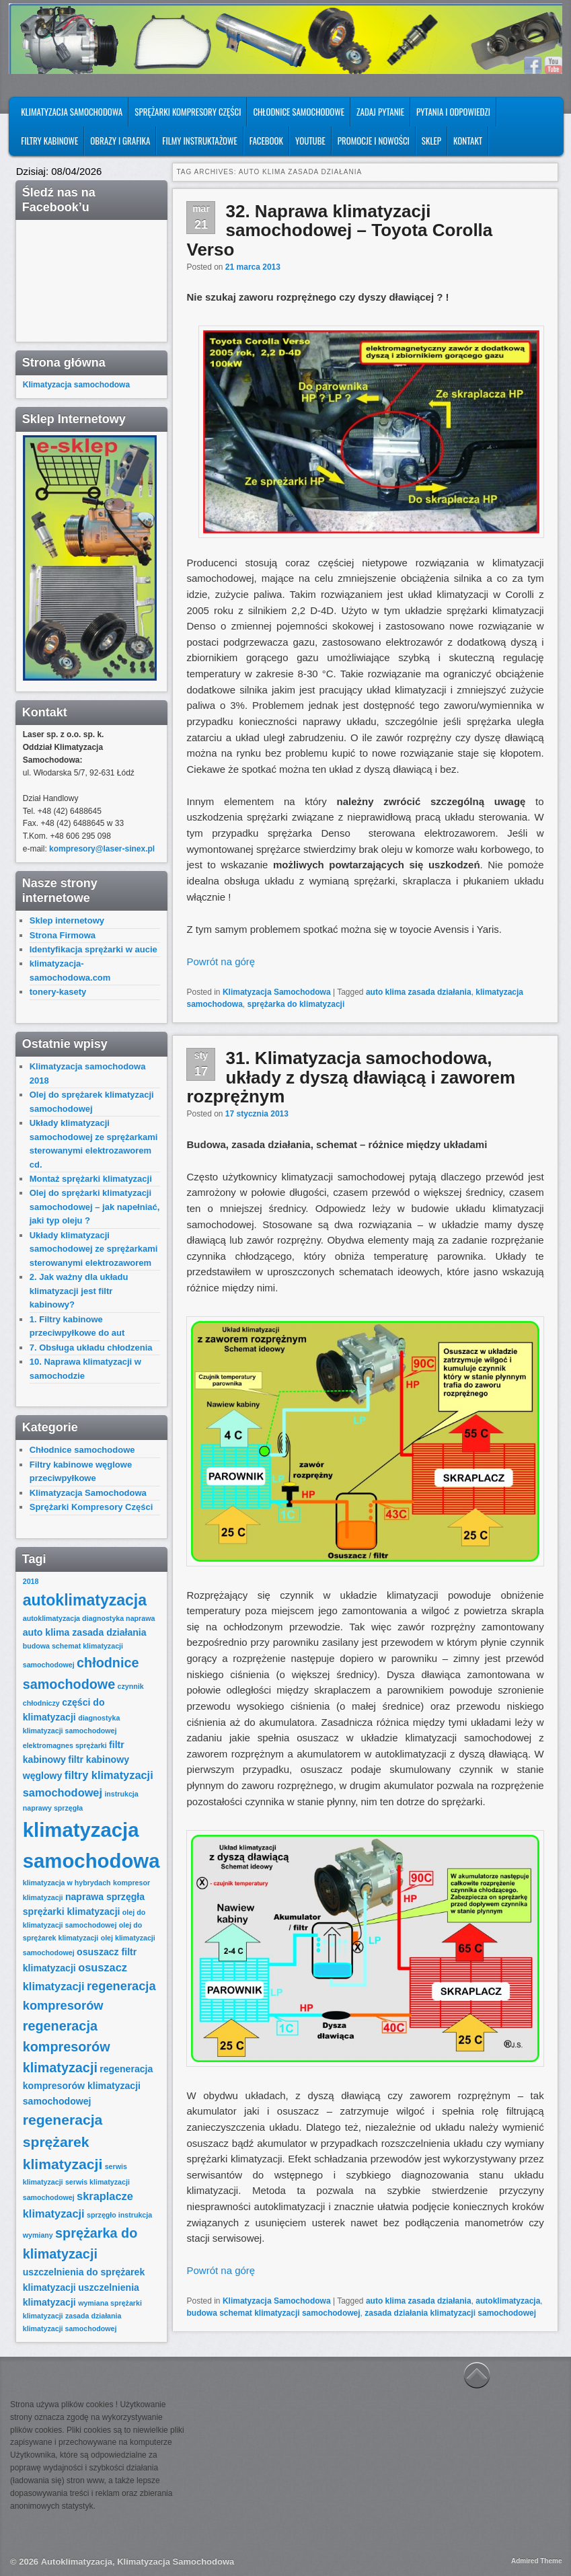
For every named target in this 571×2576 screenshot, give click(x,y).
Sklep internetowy (67, 920)
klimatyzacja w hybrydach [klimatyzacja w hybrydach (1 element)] (67, 1883)
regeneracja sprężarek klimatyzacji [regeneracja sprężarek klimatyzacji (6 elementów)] (63, 2142)
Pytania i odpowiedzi (453, 111)
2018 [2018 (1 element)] (31, 1581)
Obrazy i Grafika (120, 140)
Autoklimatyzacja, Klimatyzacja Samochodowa (138, 2561)
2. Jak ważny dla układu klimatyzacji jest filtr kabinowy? (79, 1291)
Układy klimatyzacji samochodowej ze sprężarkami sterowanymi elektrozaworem (94, 1249)
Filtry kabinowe (49, 140)
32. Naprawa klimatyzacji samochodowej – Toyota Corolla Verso (339, 230)
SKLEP (431, 140)
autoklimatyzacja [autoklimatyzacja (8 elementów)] (85, 1600)
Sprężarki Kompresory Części (188, 111)
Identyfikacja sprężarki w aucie (93, 949)
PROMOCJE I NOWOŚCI (374, 140)
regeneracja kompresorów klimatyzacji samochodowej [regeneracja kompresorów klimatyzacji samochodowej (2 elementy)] (88, 2084)
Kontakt (467, 140)
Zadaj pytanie (380, 111)
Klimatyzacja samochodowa (76, 384)
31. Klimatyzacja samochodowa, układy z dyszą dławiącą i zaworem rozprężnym (350, 1077)
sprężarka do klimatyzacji (296, 1004)
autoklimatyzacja (507, 2301)
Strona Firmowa (63, 935)
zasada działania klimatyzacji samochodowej (450, 2313)
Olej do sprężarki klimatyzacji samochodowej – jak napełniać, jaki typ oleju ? (95, 1206)
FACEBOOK (266, 140)
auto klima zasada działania (418, 992)
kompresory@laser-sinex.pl (102, 849)
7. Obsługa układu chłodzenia (91, 1347)
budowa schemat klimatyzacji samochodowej (273, 2313)
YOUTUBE (310, 140)
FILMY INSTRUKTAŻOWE (199, 140)
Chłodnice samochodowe (298, 111)
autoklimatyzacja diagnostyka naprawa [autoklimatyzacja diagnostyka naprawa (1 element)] (89, 1618)
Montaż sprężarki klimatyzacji (91, 1179)
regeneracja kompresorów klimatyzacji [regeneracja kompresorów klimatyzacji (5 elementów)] (66, 2046)
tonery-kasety (58, 992)
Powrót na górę (220, 961)
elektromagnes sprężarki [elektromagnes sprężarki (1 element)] (65, 1745)
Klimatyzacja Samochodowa (71, 111)
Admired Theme (536, 2561)
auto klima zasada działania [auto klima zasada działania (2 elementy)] (85, 1632)
